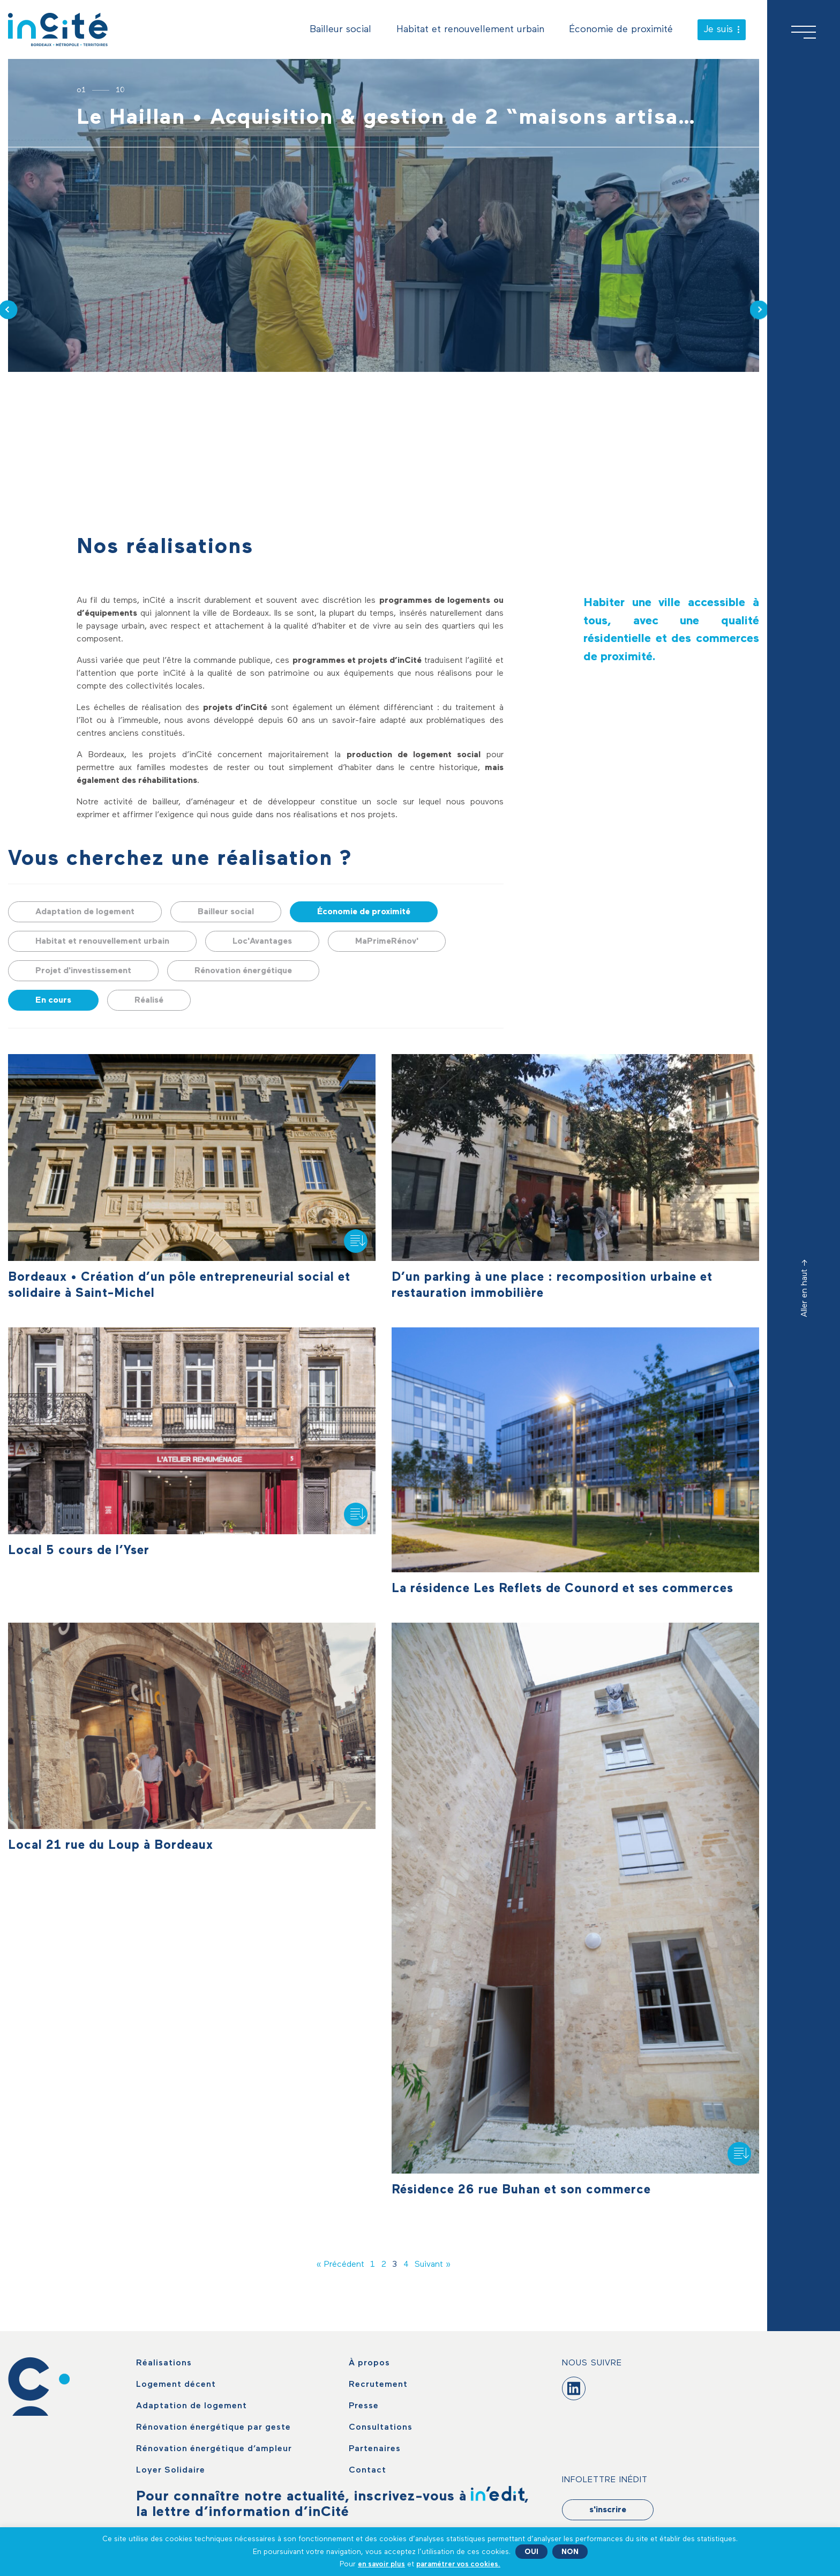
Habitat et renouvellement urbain (470, 29)
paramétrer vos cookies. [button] (458, 2564)
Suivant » (433, 2264)
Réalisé (148, 1000)
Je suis (721, 29)
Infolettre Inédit (605, 2480)
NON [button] (570, 2552)
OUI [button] (531, 2552)
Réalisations (164, 2363)
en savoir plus (381, 2564)
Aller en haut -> (804, 1288)
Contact (367, 2470)
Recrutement (378, 2384)
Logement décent (176, 2384)
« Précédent (340, 2264)
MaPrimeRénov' (386, 941)
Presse (364, 2406)
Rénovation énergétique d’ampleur (214, 2449)
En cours (53, 1000)
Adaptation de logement (84, 912)
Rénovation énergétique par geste (213, 2427)
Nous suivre (592, 2363)
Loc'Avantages (262, 941)
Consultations (380, 2427)
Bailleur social (340, 29)
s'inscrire (607, 2510)
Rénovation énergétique (243, 971)
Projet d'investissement (83, 971)
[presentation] (759, 309)
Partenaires (375, 2449)
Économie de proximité (621, 29)
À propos (369, 2363)
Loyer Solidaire (170, 2470)
